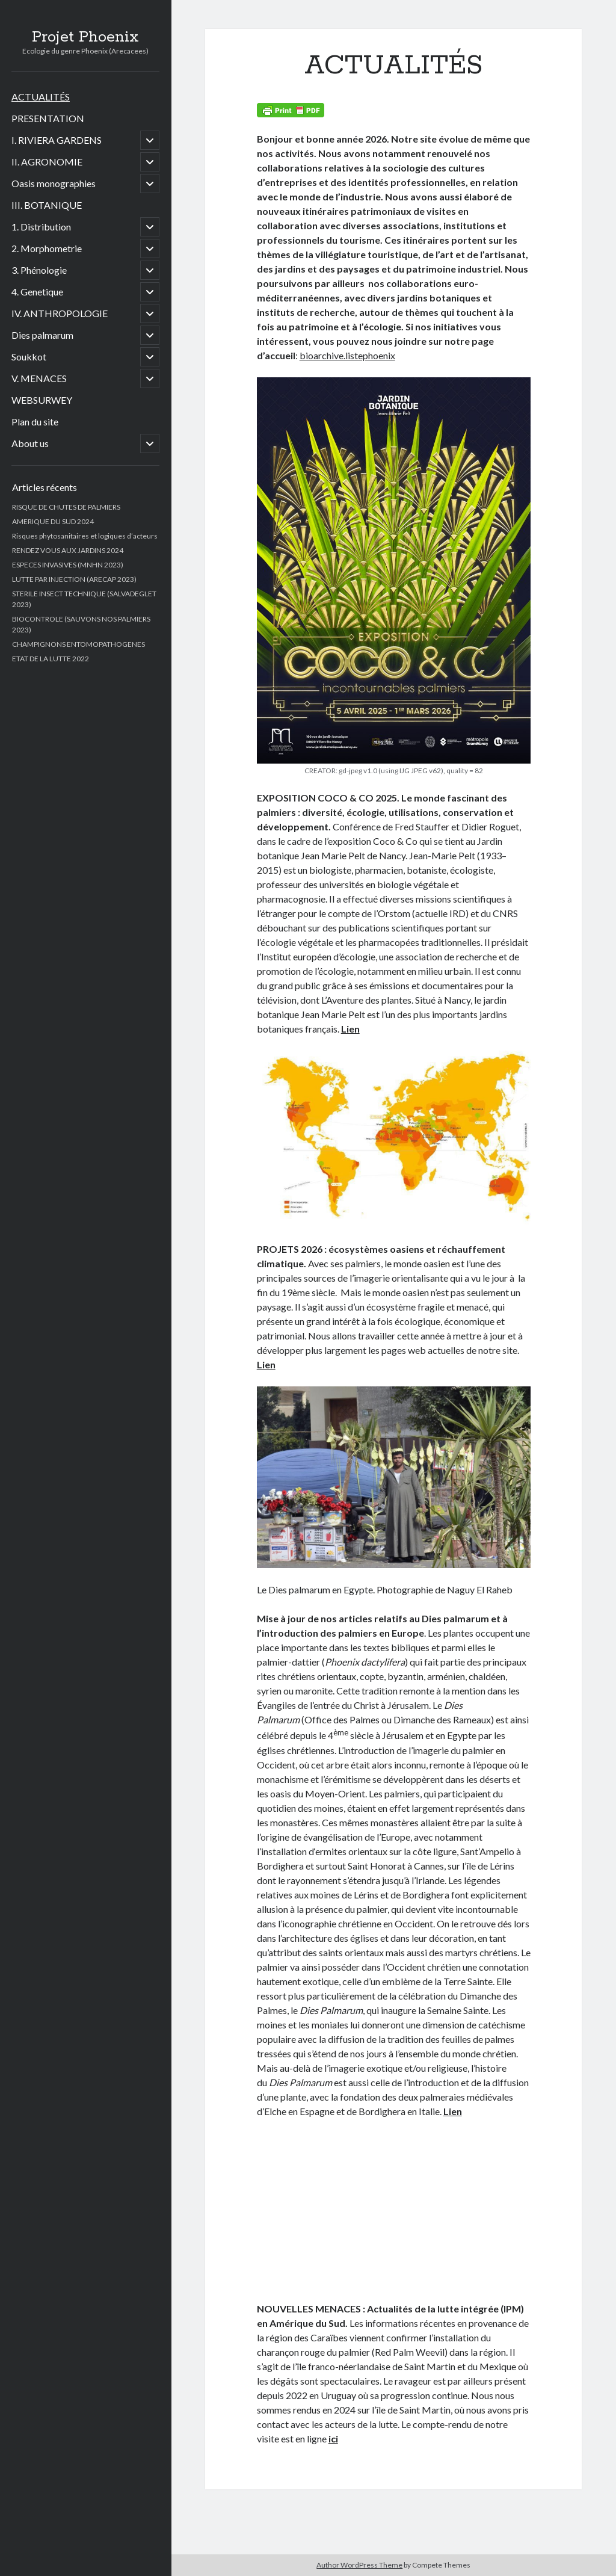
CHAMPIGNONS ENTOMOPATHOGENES (78, 644)
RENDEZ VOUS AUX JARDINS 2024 (67, 550)
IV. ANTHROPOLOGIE (59, 313)
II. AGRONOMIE (46, 161)
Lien (350, 1028)
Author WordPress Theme (359, 2564)
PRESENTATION (47, 118)
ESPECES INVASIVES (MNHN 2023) (67, 564)
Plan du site (34, 421)
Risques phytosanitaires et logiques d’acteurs (85, 535)
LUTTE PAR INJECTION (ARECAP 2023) (74, 579)
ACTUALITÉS (40, 96)
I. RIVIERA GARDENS (56, 140)
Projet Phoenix (85, 37)
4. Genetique (37, 291)
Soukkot (28, 356)
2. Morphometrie (46, 248)
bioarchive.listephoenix (347, 355)
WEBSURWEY (41, 400)
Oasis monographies (53, 183)
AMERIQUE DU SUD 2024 (53, 521)
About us (30, 443)
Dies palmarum (42, 335)
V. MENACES (39, 378)
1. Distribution (41, 226)
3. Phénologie (39, 270)
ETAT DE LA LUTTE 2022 (50, 658)
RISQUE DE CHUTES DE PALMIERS (66, 506)
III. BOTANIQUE (46, 205)
